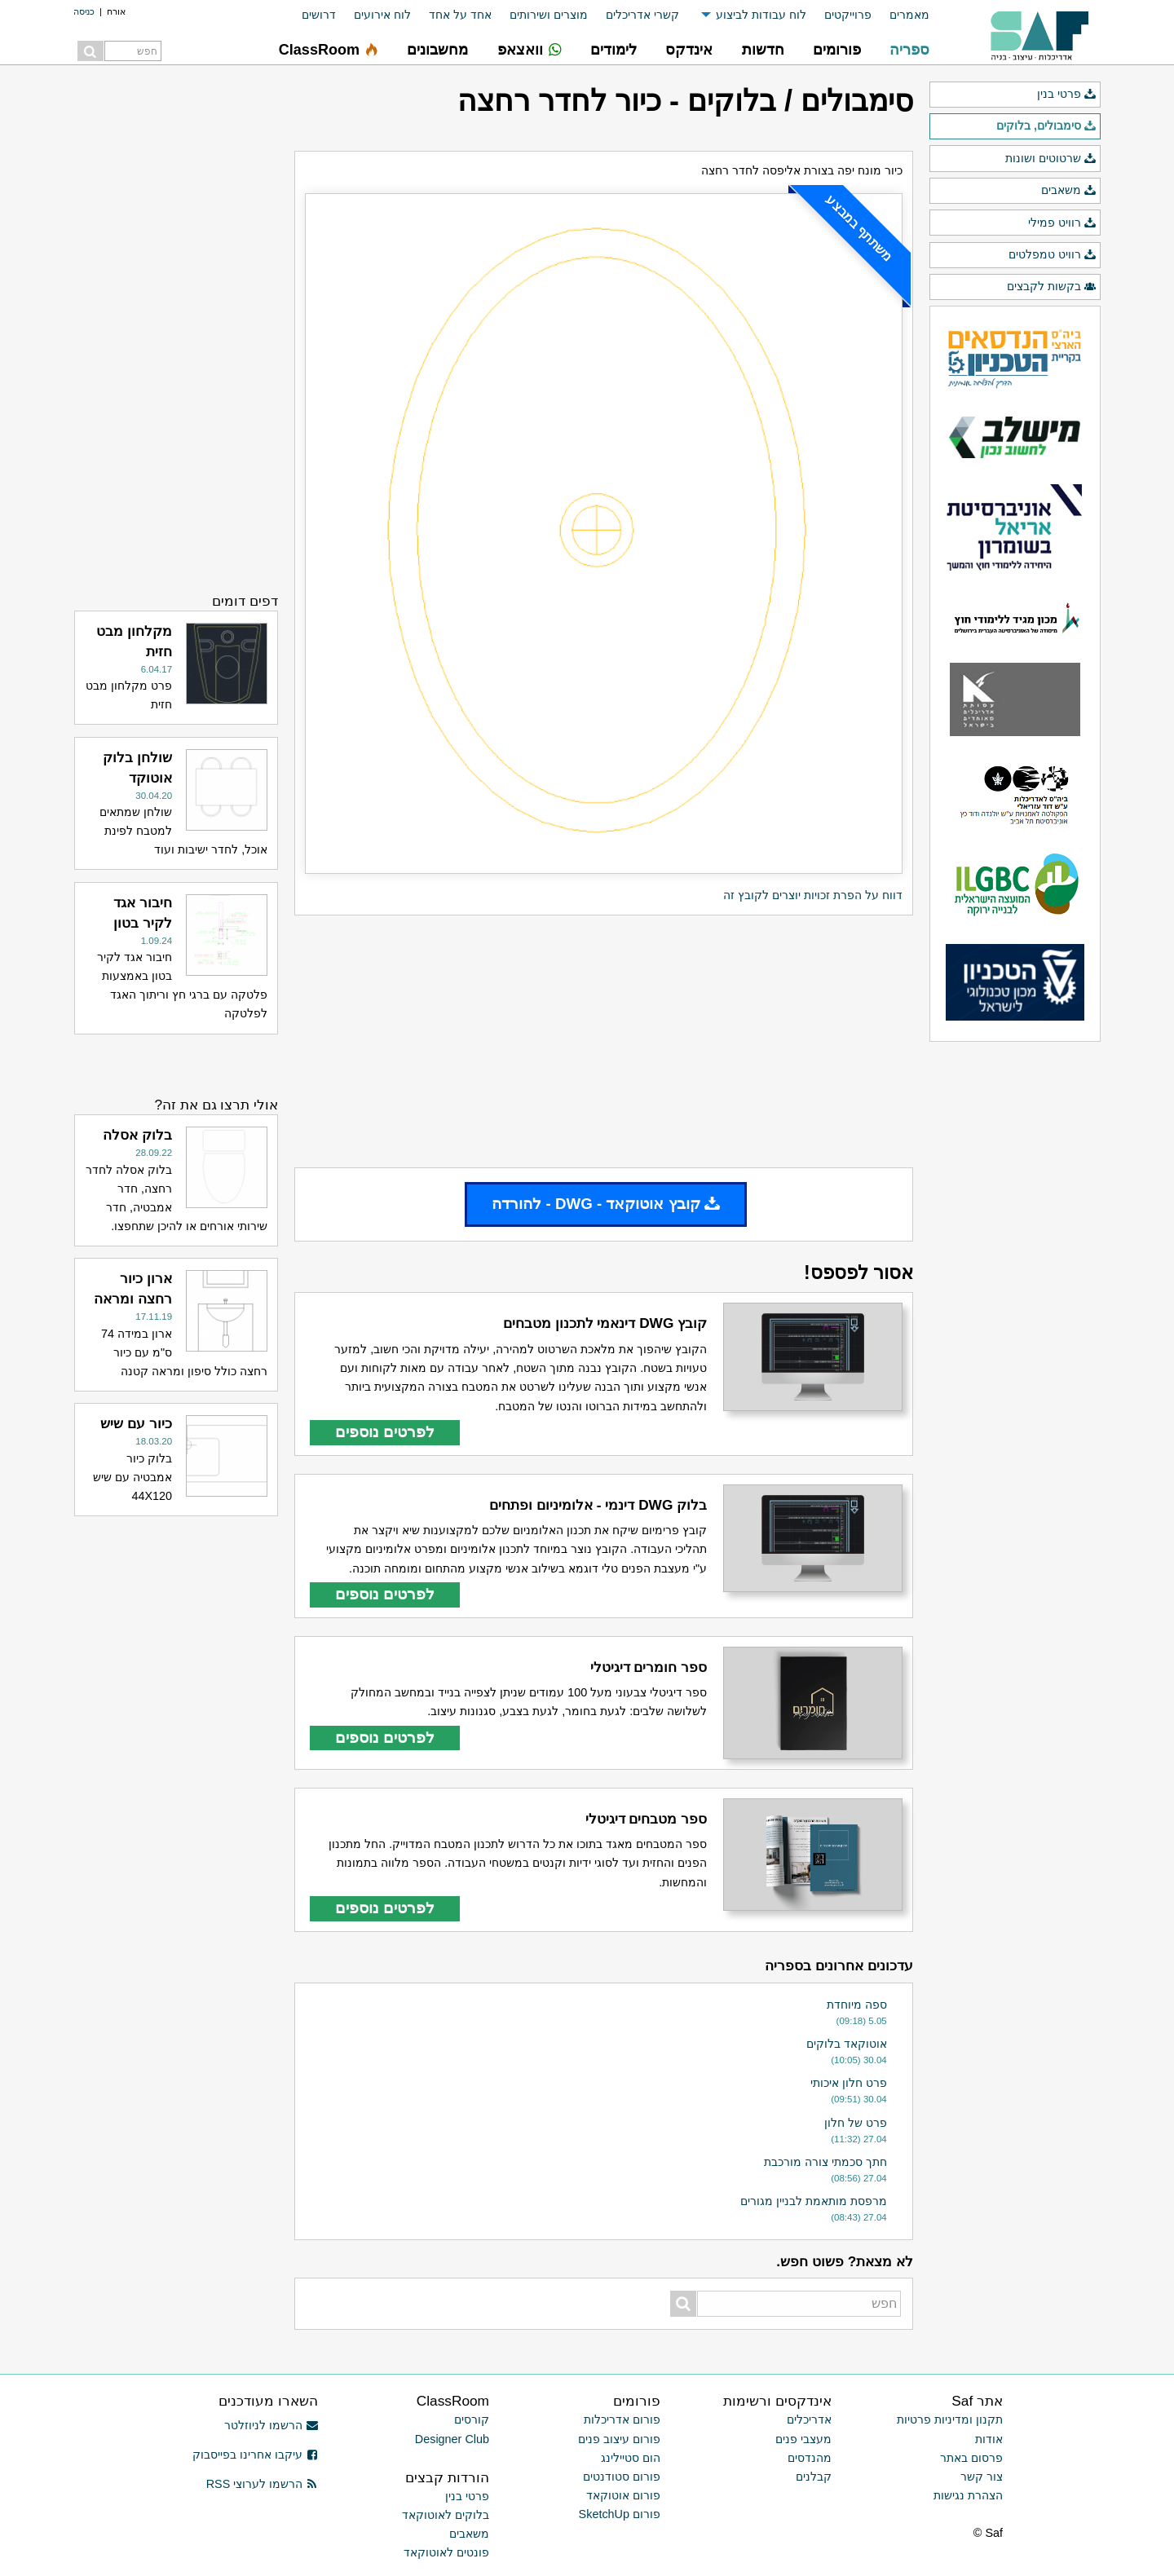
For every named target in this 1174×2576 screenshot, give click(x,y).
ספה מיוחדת (857, 2004)
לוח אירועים (382, 14)
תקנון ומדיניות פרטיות (950, 2419)
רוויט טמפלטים (1052, 255)
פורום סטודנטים (621, 2476)
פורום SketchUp (619, 2514)
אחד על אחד (460, 14)
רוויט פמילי (1062, 223)
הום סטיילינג (630, 2457)
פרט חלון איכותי (848, 2082)
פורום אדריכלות (622, 2419)
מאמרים (909, 14)
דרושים (319, 14)
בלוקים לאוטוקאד (445, 2514)
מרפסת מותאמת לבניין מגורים (813, 2201)
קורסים (471, 2419)
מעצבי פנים (803, 2439)
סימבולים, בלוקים (1046, 126)
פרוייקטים (848, 14)
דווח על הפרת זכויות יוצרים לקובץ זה (813, 895)
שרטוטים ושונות (1051, 159)
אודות (989, 2439)
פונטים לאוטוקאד (446, 2552)
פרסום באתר (971, 2457)
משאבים (1069, 191)
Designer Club (452, 2439)
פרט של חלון (855, 2122)
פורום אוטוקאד (623, 2495)
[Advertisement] (603, 1042)
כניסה (84, 11)
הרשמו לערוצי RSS (262, 2484)
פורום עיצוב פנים (619, 2439)
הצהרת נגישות (968, 2495)
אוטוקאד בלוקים (846, 2043)
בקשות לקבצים (1052, 287)
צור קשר (981, 2476)
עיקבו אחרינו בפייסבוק (255, 2454)
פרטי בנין (1067, 95)
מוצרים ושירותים (549, 14)
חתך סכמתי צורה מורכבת (825, 2161)
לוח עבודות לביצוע (761, 14)
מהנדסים (810, 2457)
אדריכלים (809, 2419)
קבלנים (814, 2476)
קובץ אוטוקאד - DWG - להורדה (606, 1203)
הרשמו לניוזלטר (271, 2425)
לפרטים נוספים (385, 1431)
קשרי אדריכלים (642, 14)
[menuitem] (900, 15)
